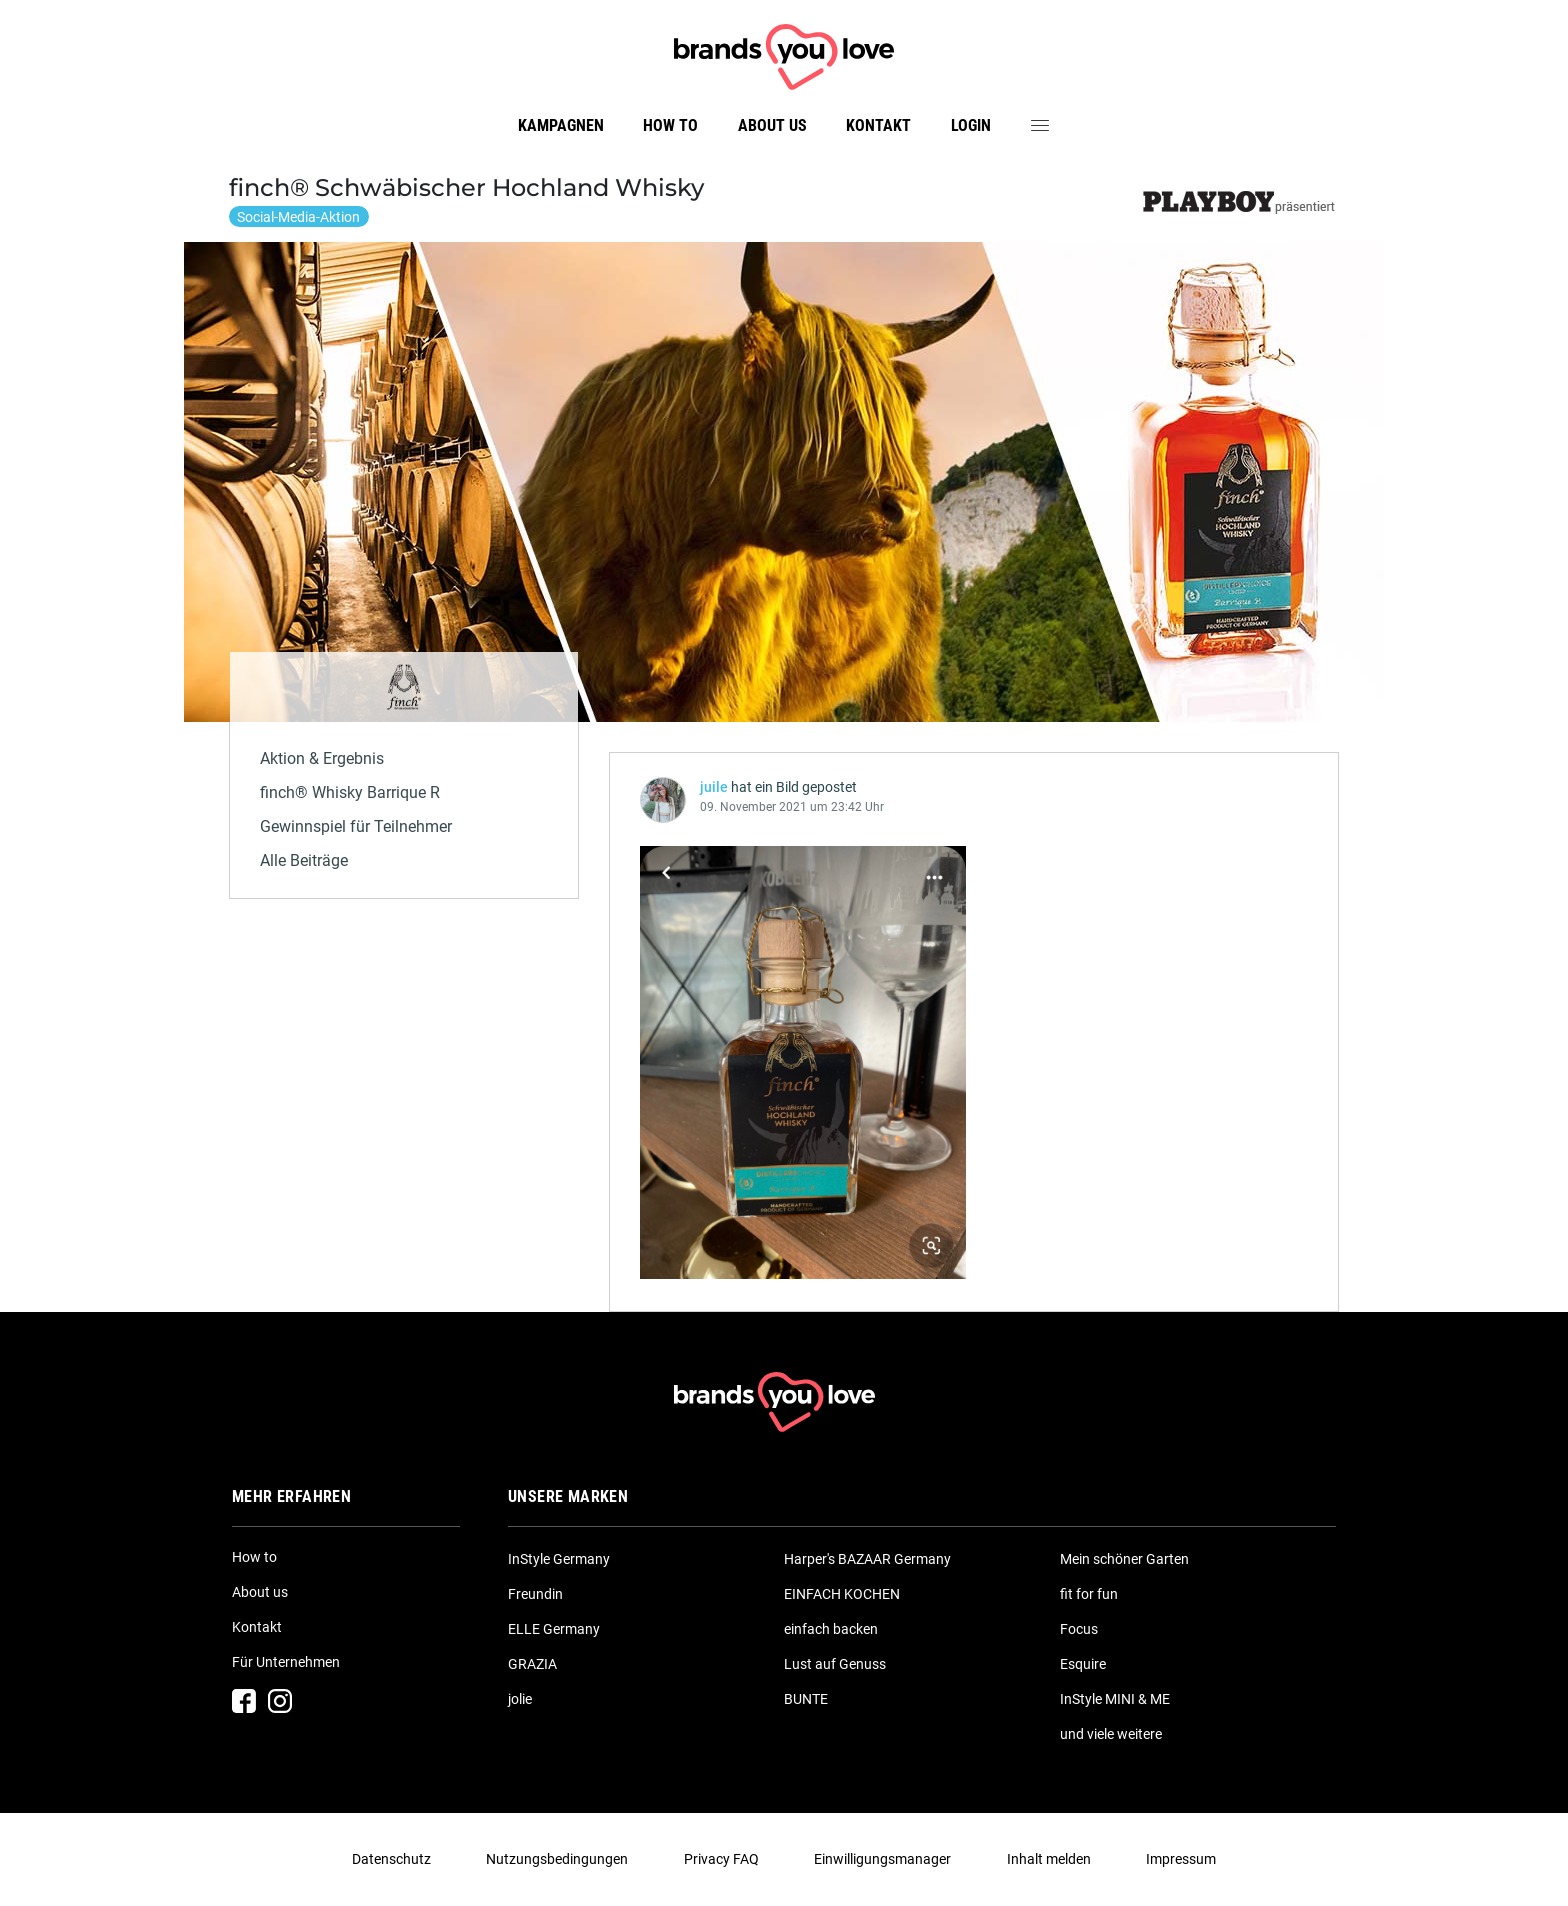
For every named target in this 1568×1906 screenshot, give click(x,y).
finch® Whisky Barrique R (350, 792)
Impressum (1181, 1859)
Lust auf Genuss (835, 1664)
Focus (1079, 1629)
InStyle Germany (559, 1559)
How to (670, 125)
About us (772, 125)
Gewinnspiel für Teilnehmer (356, 826)
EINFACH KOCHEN (842, 1594)
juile (714, 787)
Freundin (535, 1594)
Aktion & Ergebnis (322, 758)
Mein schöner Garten (1124, 1559)
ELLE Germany (554, 1629)
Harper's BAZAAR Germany (867, 1559)
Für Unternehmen (286, 1662)
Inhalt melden (1049, 1859)
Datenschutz (391, 1859)
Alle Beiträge (304, 860)
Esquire (1083, 1664)
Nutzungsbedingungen (557, 1859)
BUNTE (806, 1699)
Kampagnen (561, 125)
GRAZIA (532, 1664)
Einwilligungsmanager (882, 1859)
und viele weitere (1111, 1734)
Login (971, 125)
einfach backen (831, 1629)
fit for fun (1089, 1594)
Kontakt (878, 125)
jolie (520, 1699)
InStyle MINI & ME (1115, 1699)
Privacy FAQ (721, 1859)
